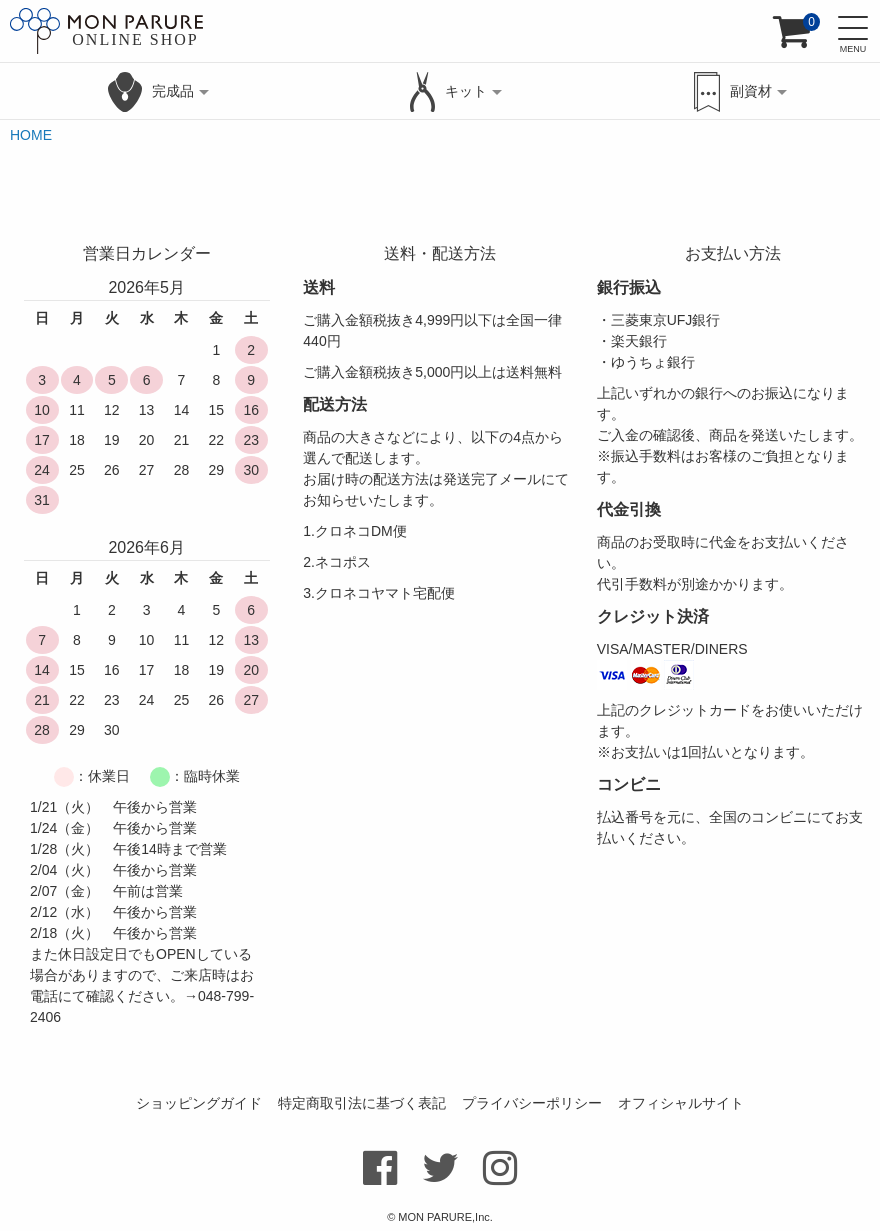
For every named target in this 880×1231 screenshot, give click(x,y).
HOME (31, 135)
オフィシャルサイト (681, 1103)
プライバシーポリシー (532, 1103)
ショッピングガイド (199, 1103)
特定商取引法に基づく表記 (362, 1103)
